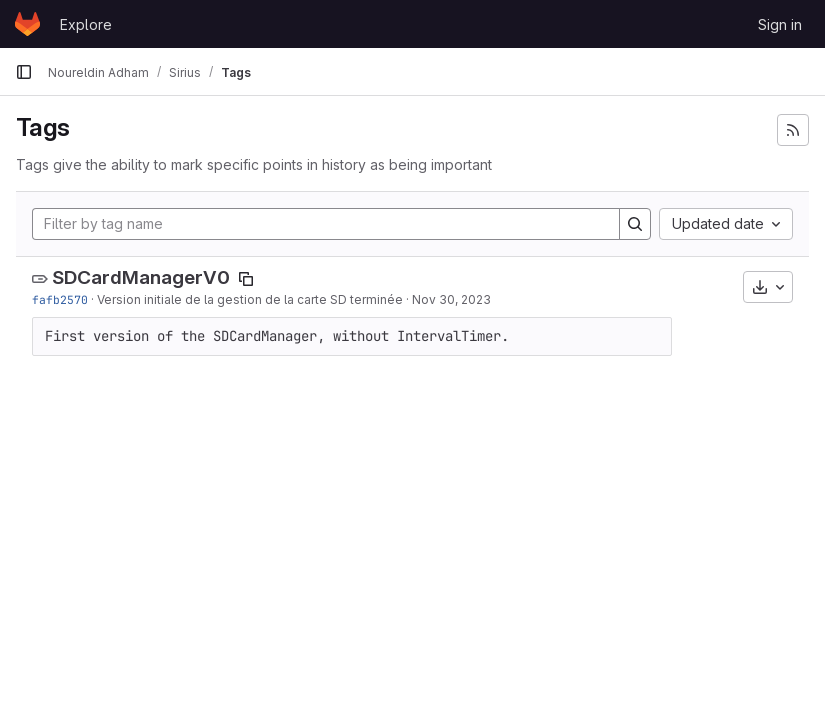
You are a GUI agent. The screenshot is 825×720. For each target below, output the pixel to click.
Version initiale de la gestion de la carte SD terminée (250, 299)
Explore (86, 24)
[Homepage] (27, 24)
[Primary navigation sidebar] (24, 72)
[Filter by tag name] (326, 224)
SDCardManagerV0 (141, 277)
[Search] (635, 224)
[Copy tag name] (246, 279)
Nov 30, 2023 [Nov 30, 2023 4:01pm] (451, 299)
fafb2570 (60, 299)
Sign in (780, 24)
